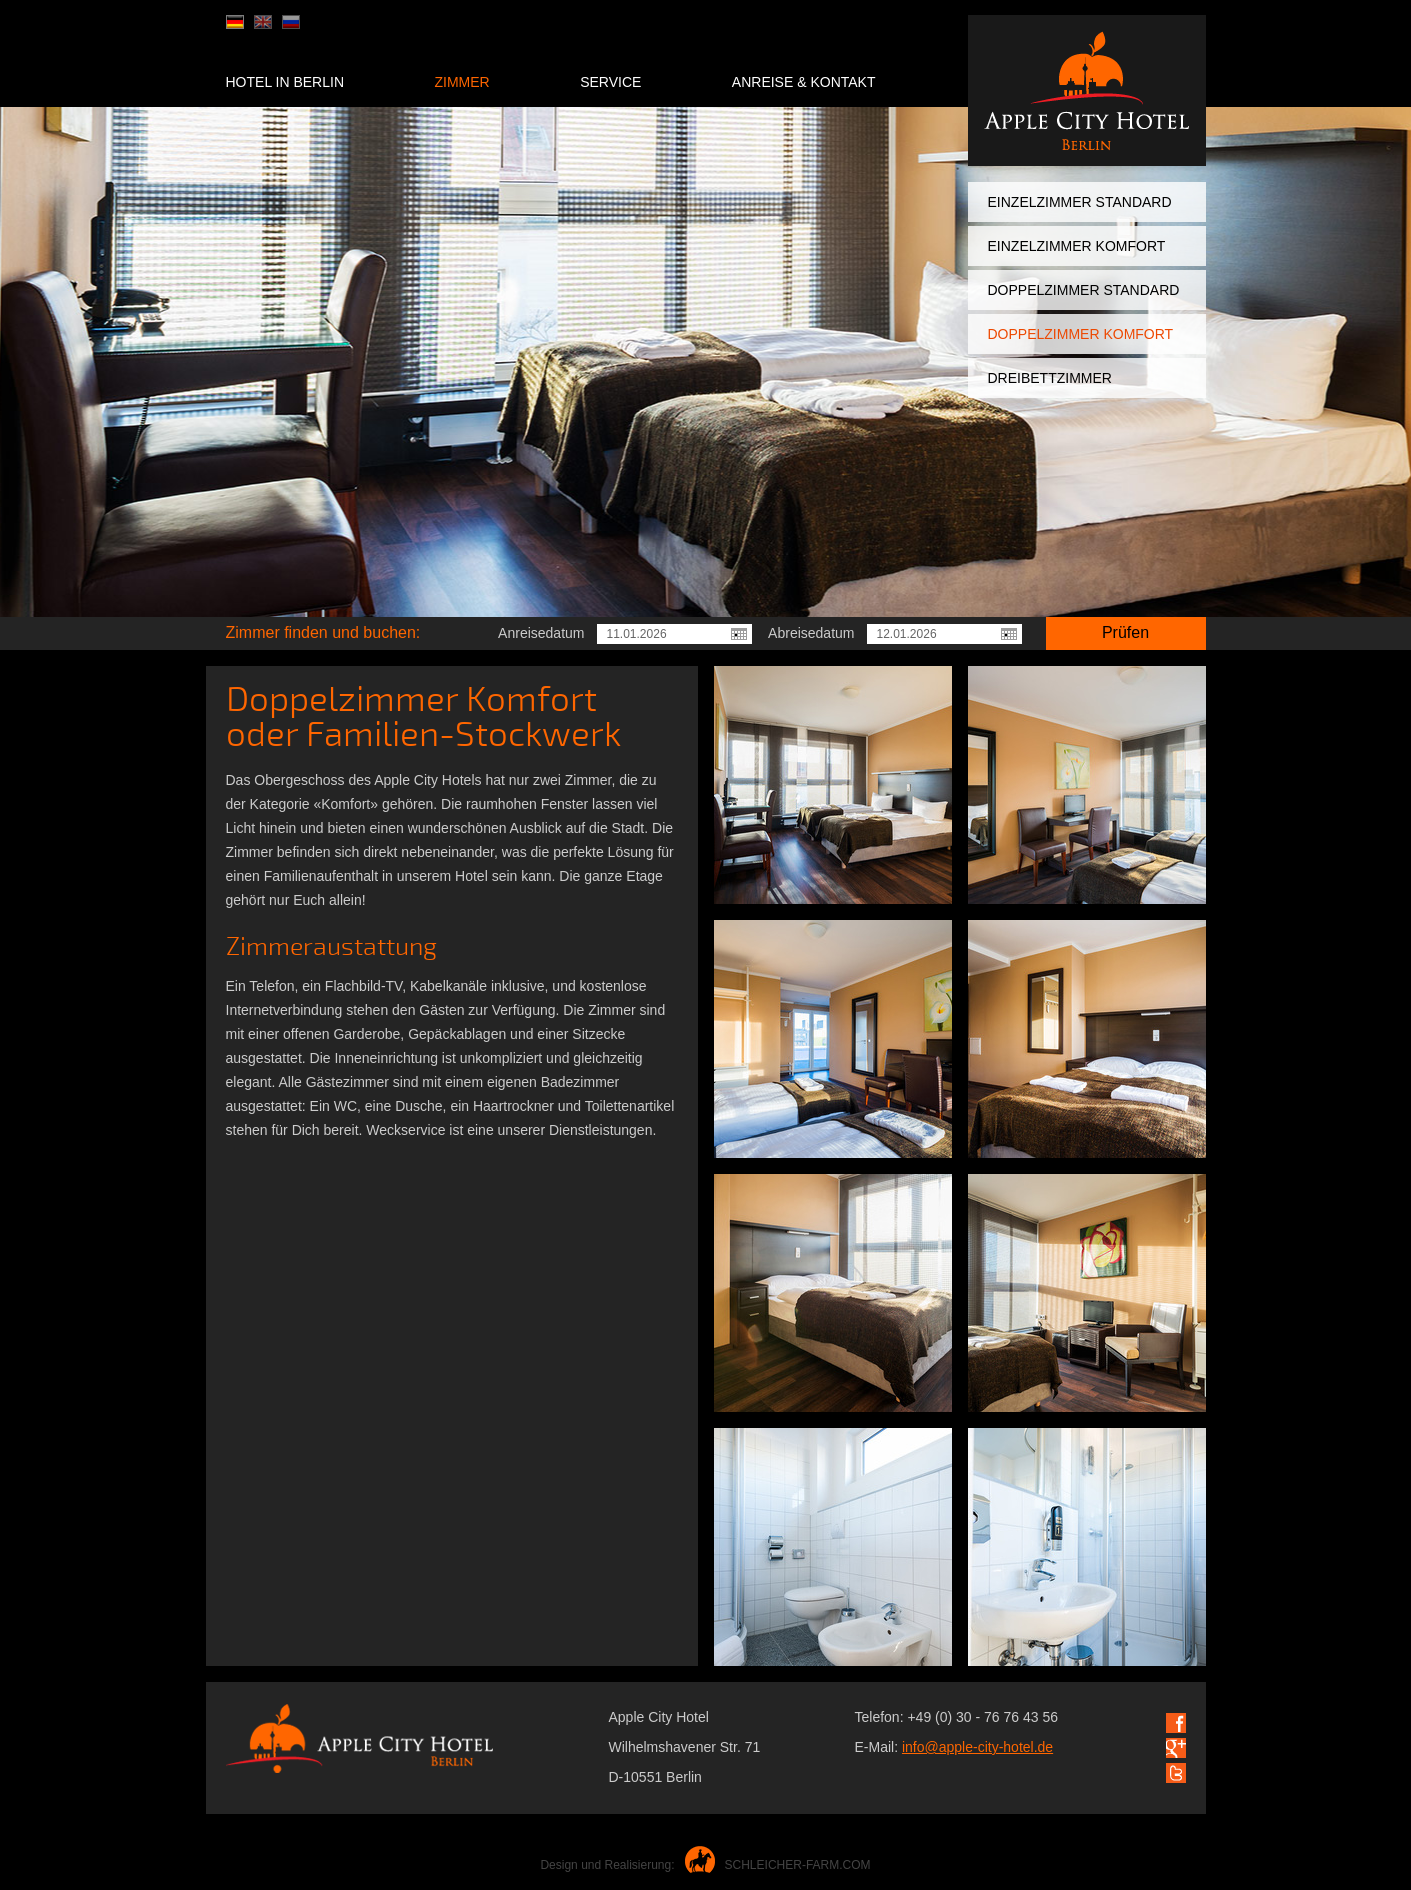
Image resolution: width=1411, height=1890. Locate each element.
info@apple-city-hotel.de (977, 1747)
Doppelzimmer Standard (1084, 290)
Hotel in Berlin (285, 82)
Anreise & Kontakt (804, 82)
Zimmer (461, 82)
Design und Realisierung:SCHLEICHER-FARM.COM (705, 1865)
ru (291, 22)
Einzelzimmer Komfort (1077, 246)
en (263, 22)
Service (610, 82)
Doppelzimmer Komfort (1081, 334)
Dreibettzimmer (1050, 378)
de (235, 22)
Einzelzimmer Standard (1080, 202)
